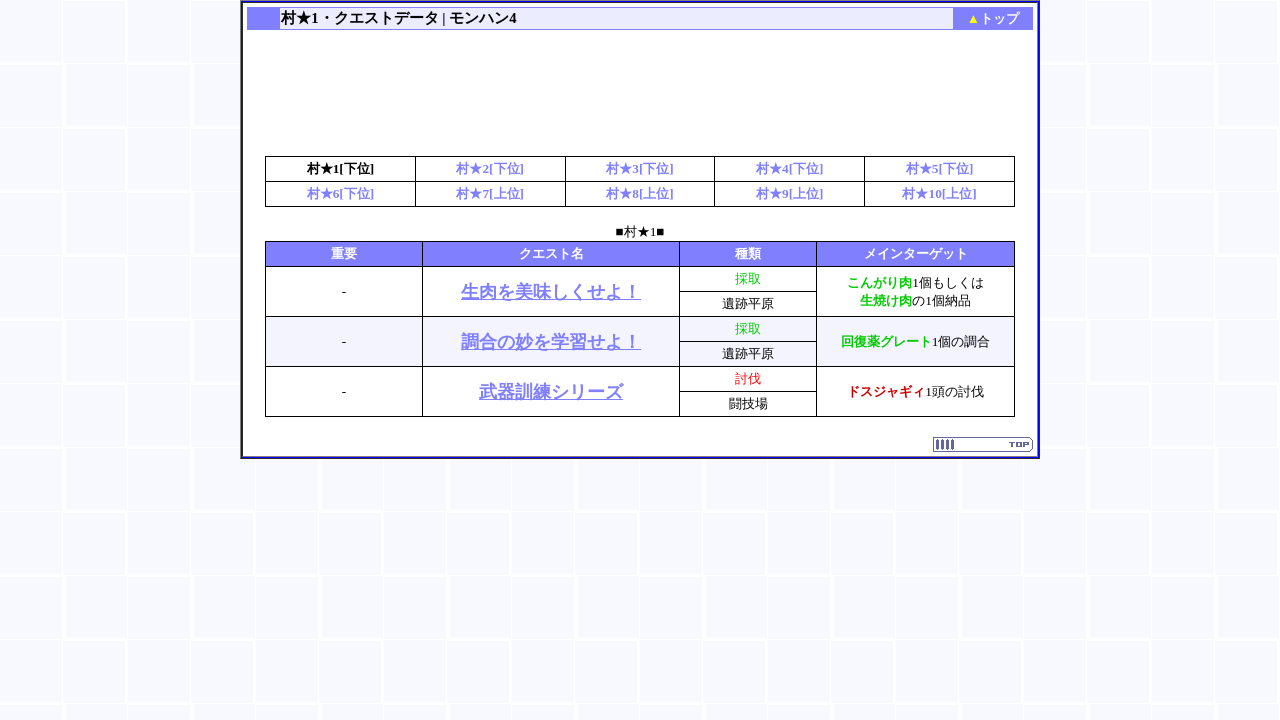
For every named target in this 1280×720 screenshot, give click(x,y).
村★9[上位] (790, 193)
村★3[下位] (640, 168)
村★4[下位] (790, 168)
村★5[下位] (940, 168)
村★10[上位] (939, 193)
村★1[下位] (341, 168)
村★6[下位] (341, 193)
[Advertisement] (640, 95)
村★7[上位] (490, 193)
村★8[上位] (640, 193)
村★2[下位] (490, 168)
